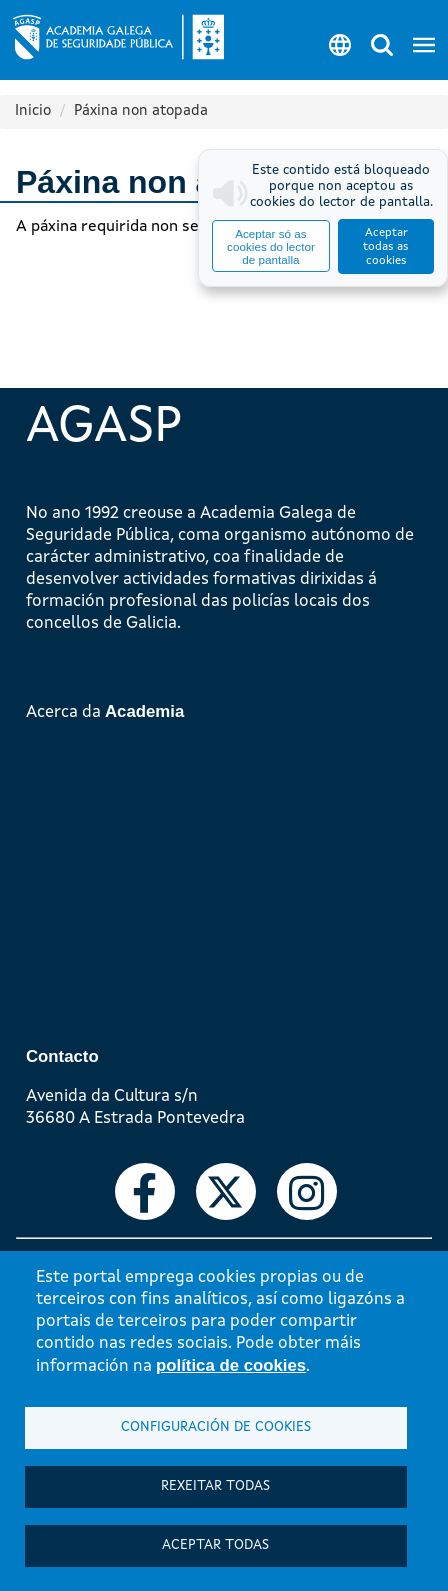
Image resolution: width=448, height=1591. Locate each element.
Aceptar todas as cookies (386, 247)
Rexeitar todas (215, 1486)
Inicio (33, 111)
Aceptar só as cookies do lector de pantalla (271, 246)
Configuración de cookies (216, 1427)
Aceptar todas (215, 1545)
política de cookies (231, 1365)
